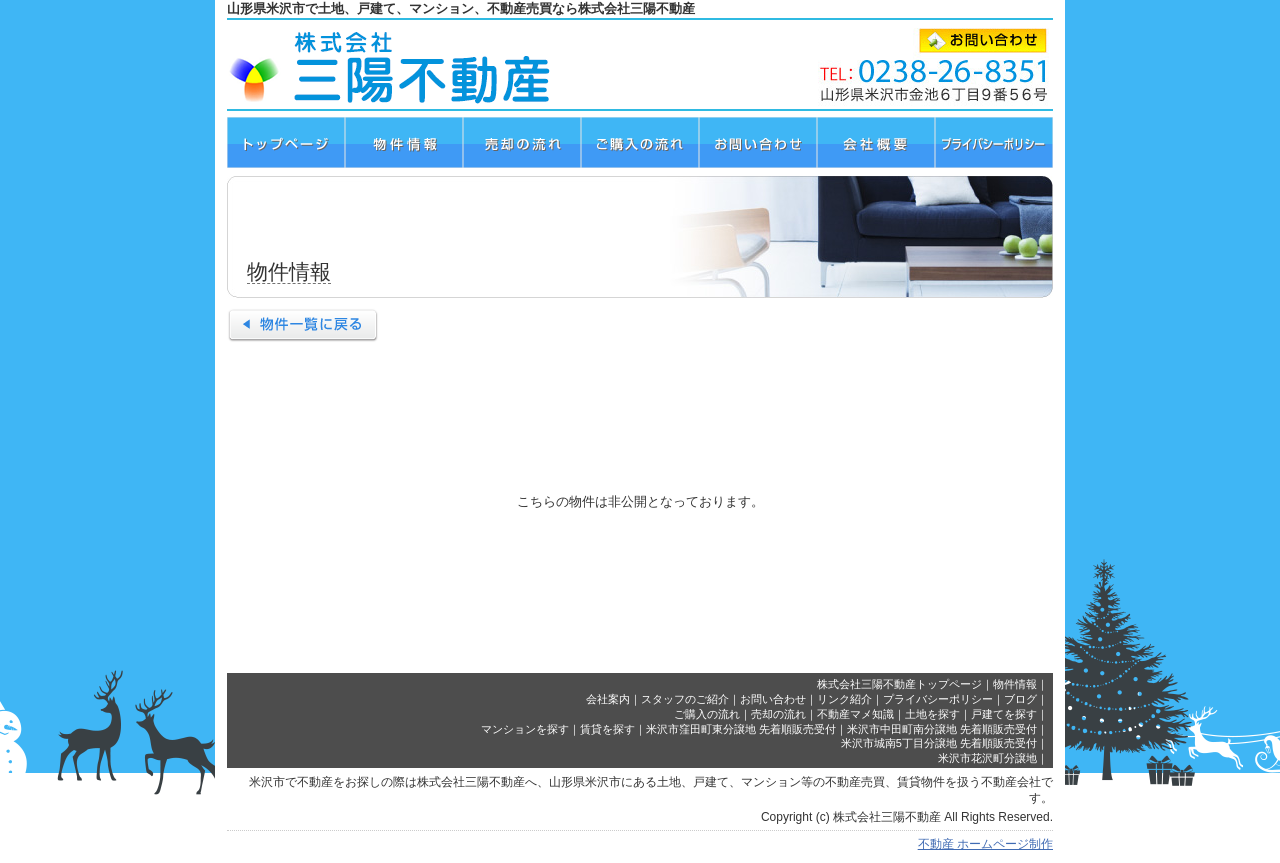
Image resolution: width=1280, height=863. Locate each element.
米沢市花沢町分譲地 (987, 758)
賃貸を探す (607, 729)
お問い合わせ (773, 699)
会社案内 (608, 699)
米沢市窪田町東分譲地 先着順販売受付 (741, 729)
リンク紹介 (844, 699)
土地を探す (932, 714)
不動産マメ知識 (855, 714)
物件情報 (1015, 684)
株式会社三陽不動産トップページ (899, 684)
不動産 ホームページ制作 (985, 844)
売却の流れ (778, 714)
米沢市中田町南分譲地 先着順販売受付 (942, 729)
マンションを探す (525, 729)
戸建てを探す (1004, 714)
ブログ (1020, 699)
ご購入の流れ (707, 714)
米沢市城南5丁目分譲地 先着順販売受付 (939, 743)
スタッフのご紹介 (685, 699)
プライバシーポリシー (938, 699)
